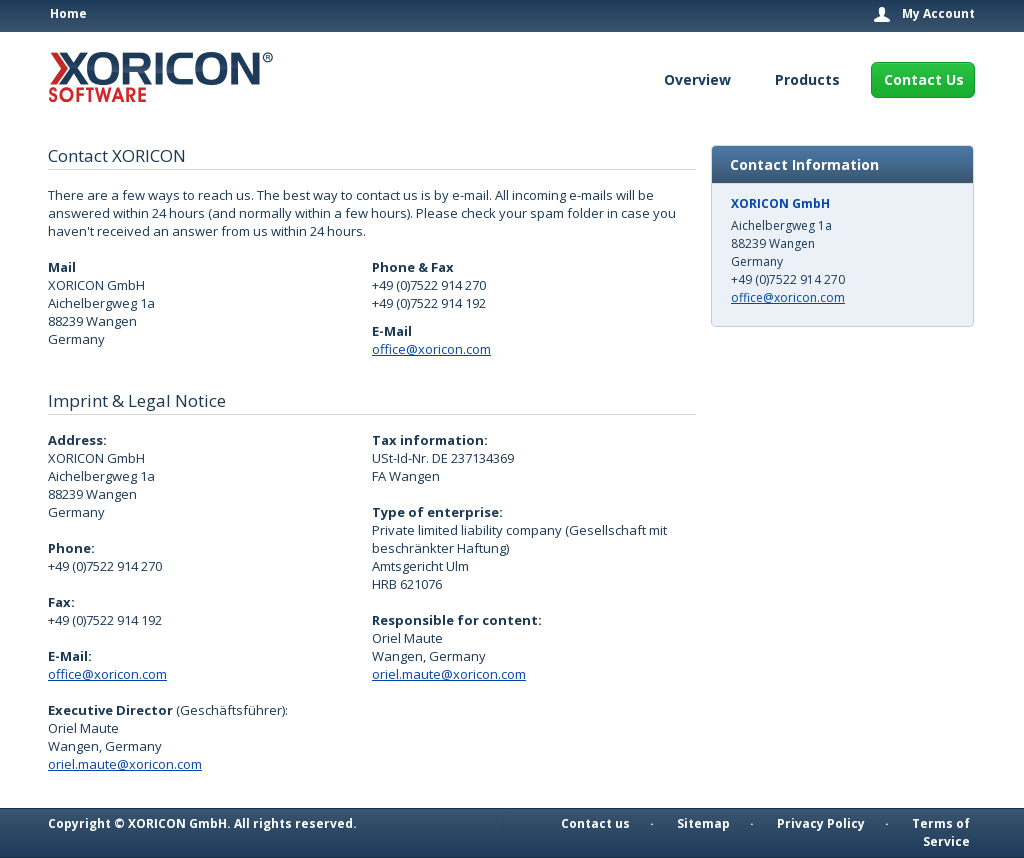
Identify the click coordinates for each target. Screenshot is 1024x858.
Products (807, 79)
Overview (697, 79)
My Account (938, 14)
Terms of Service (941, 832)
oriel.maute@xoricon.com (125, 764)
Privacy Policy (821, 823)
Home (68, 13)
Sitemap (703, 823)
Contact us (595, 823)
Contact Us (924, 79)
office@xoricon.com (431, 349)
